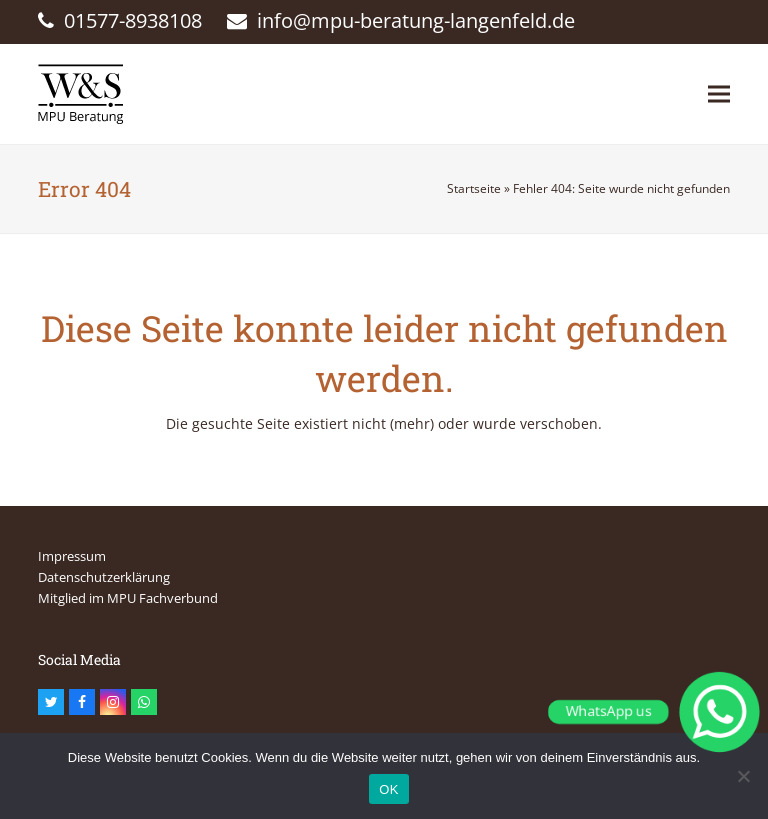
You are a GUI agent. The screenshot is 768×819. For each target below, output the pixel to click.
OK (388, 789)
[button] (719, 93)
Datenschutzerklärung (104, 577)
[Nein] (743, 776)
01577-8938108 (133, 20)
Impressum (72, 556)
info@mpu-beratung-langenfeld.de (416, 20)
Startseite (474, 188)
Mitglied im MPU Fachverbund (128, 598)
